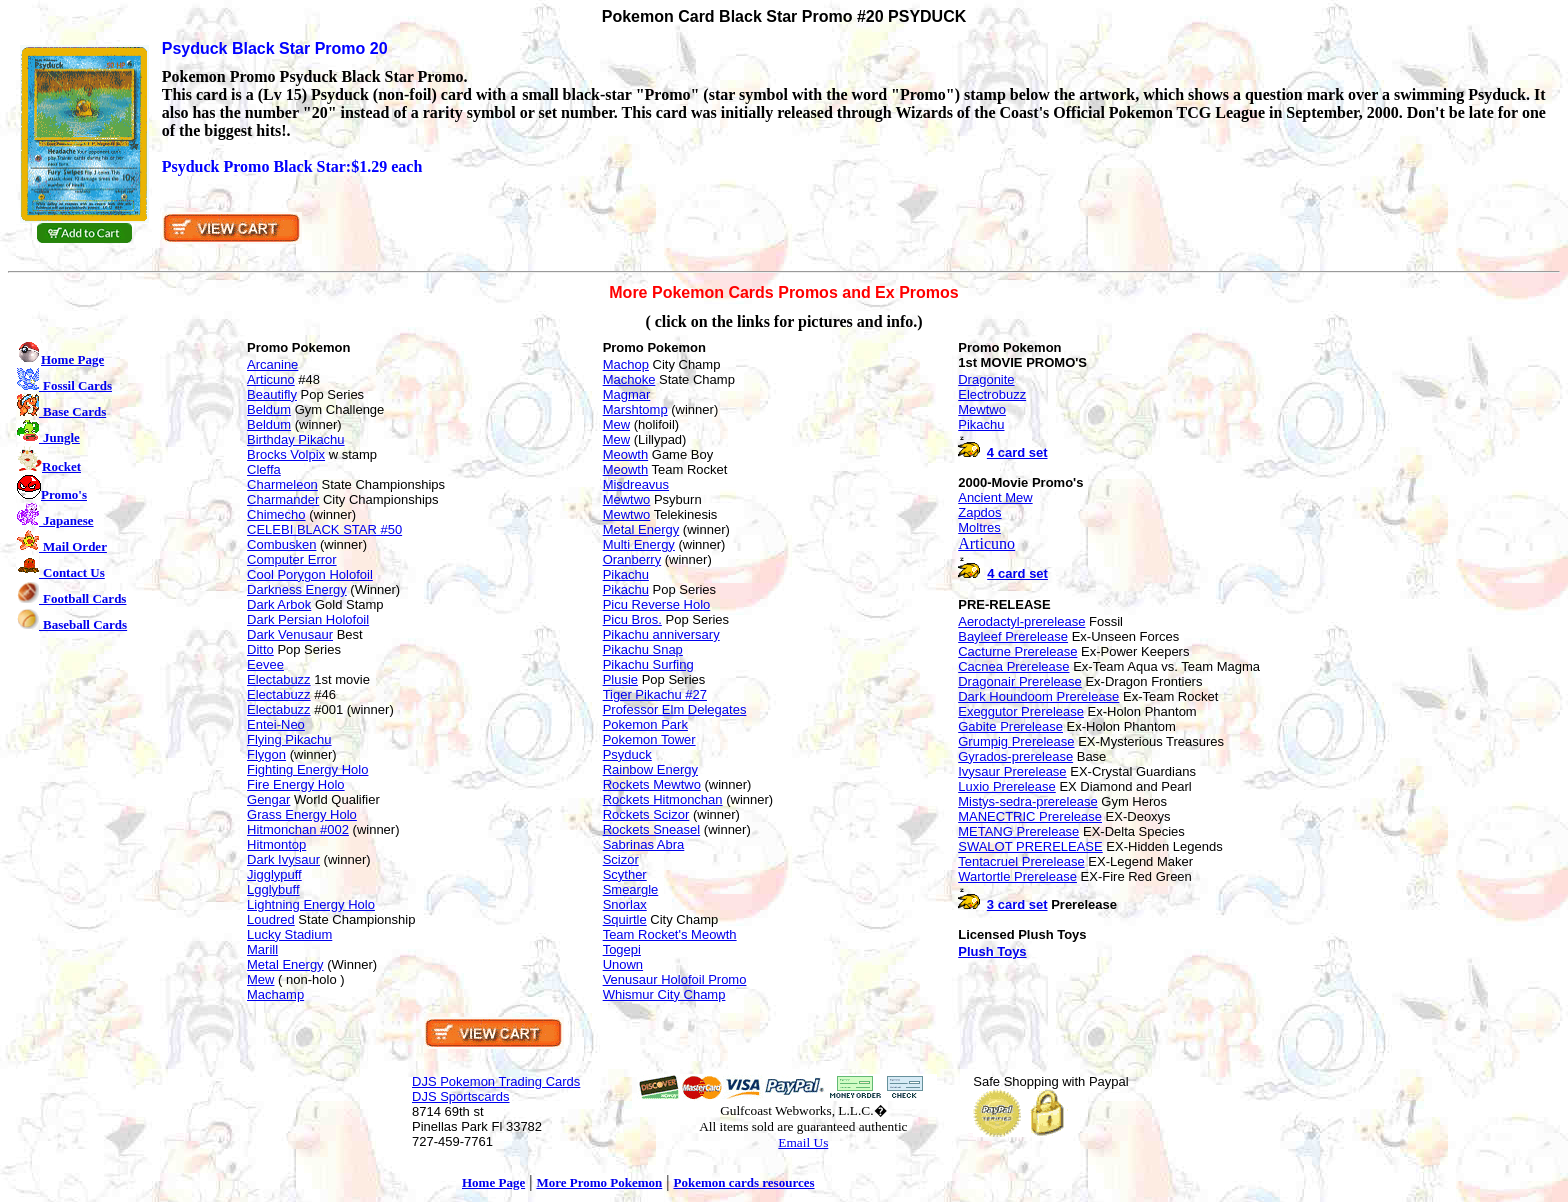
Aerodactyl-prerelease (1021, 621)
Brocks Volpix (286, 454)
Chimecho (276, 514)
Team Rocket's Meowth (670, 934)
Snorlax (625, 904)
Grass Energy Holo (302, 814)
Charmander (283, 499)
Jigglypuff (274, 874)
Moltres (979, 527)
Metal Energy (285, 964)
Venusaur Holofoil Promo (675, 979)
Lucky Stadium (289, 934)
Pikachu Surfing (648, 664)
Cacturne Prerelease (1017, 651)
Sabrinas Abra (644, 844)
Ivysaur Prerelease (1012, 771)
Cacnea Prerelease (1013, 666)
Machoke (629, 379)
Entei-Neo (276, 724)
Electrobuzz (992, 394)
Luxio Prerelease (1007, 786)
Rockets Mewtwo (652, 784)
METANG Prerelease (1018, 831)
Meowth (626, 454)
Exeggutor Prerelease (1021, 711)
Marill (262, 949)
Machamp (275, 994)
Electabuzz (279, 679)
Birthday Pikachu (296, 439)
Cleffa (264, 469)
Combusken (281, 544)
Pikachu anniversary (661, 634)
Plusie (620, 679)
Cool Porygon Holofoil (310, 574)
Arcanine (272, 364)
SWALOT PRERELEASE (1030, 846)
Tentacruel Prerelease (1021, 861)
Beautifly (272, 394)
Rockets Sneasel (652, 829)
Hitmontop (276, 844)
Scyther (625, 874)
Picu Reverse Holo (657, 604)
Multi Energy (639, 544)
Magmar (627, 394)
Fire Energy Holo (296, 784)
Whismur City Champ (664, 994)
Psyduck (627, 754)
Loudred (271, 919)
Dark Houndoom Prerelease (1038, 696)
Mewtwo (627, 499)
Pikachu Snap (643, 649)
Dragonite (986, 379)
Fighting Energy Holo (307, 769)
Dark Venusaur (290, 634)
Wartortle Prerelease (1017, 876)
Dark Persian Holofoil (308, 619)
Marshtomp (635, 409)
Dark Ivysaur (283, 859)
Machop (626, 364)
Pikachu (626, 574)
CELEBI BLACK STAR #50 (324, 529)
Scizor (621, 859)
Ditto (260, 649)
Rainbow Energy (650, 769)
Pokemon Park (645, 724)
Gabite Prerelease (1010, 726)
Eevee (265, 664)
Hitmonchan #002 (298, 829)
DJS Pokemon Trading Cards (496, 1081)
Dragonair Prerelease (1020, 681)
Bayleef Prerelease (1013, 636)
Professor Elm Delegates (675, 709)
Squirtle (625, 919)
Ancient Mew (995, 497)
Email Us (803, 1142)
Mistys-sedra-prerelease (1027, 801)
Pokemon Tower (649, 739)
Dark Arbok (279, 604)
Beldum (269, 409)
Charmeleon (282, 484)
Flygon (266, 754)
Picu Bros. (632, 619)
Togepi (622, 949)
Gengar (268, 799)
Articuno (271, 379)
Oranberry (632, 559)
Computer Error (292, 559)
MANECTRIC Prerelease (1030, 816)
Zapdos (979, 512)
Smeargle (631, 889)
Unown (623, 964)
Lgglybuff (273, 889)
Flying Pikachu (289, 739)
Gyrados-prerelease (1015, 756)
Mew (260, 979)
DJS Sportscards (461, 1096)
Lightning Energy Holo (311, 904)
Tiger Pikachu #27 (655, 694)
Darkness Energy (297, 589)
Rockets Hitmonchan (663, 799)
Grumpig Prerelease (1016, 741)
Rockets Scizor (646, 814)
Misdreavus (636, 484)
